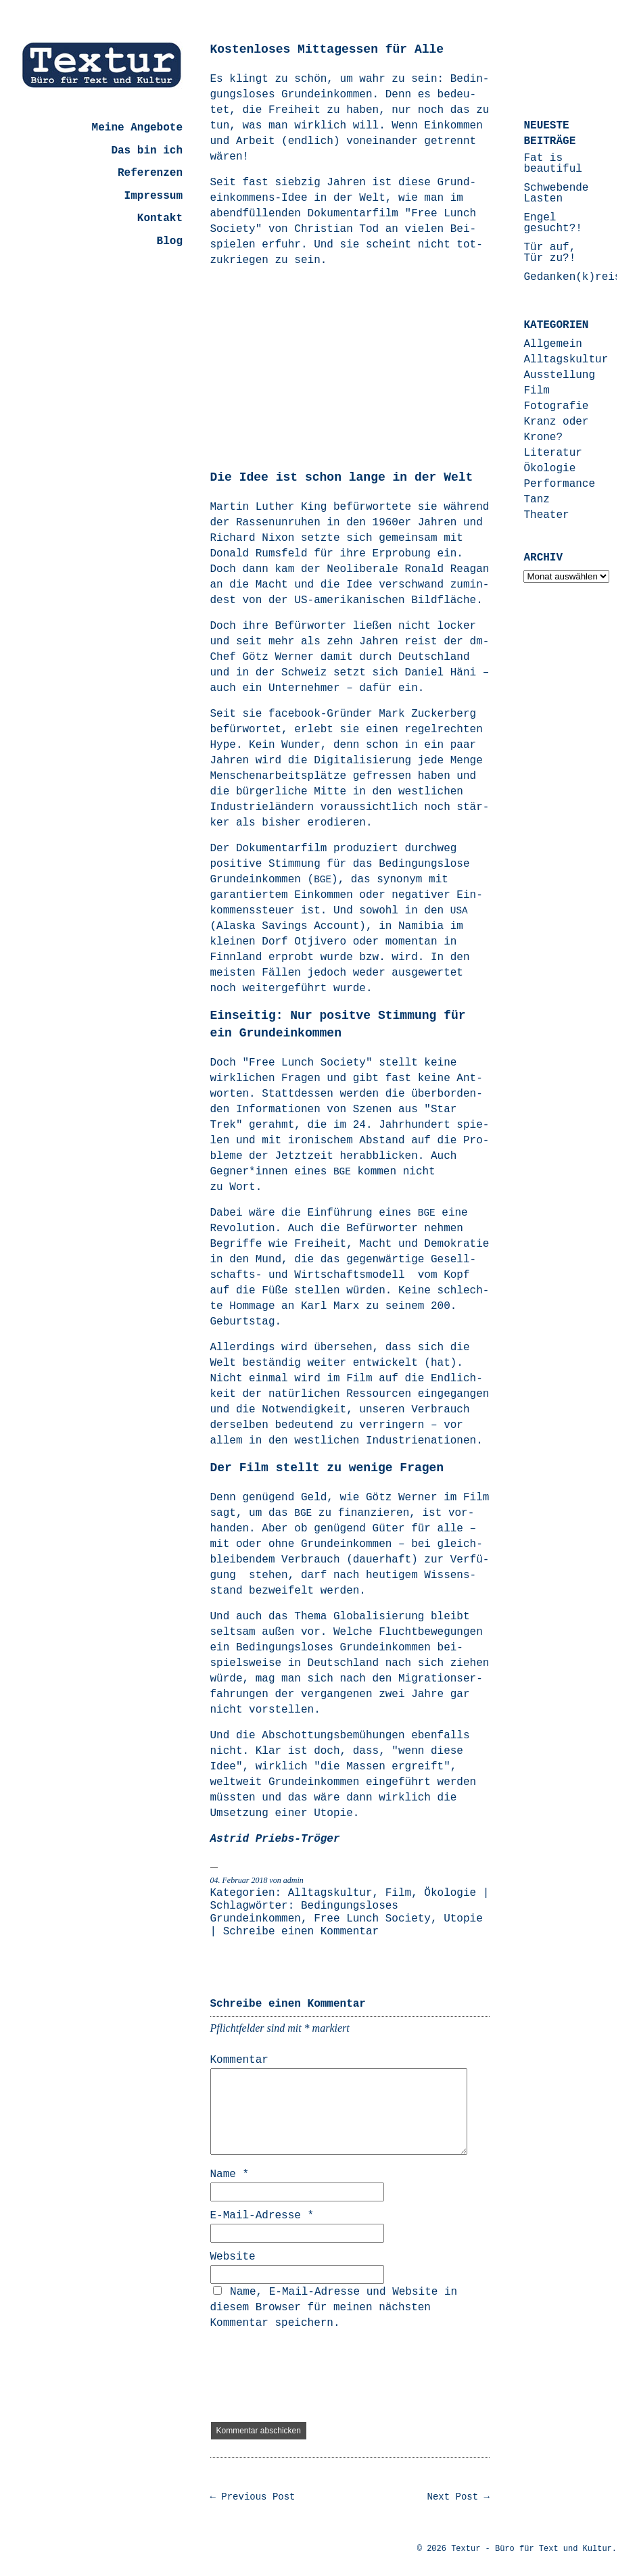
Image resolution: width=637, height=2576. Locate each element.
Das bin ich (147, 151)
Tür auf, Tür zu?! (549, 252)
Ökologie (450, 1893)
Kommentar (239, 2060)
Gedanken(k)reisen (578, 277)
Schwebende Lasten (555, 193)
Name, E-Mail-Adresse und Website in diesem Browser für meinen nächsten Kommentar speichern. (334, 2307)
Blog (170, 241)
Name (230, 2174)
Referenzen (150, 173)
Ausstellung (559, 375)
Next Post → (458, 2496)
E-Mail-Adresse (262, 2216)
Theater (546, 515)
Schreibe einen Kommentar (301, 1932)
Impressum (153, 196)
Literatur (552, 453)
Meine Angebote (137, 128)
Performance (559, 484)
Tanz (536, 500)
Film (398, 1893)
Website (233, 2257)
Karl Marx (333, 1306)
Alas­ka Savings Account (287, 926)
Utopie (463, 1919)
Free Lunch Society (372, 1919)
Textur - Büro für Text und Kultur (531, 2549)
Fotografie (555, 406)
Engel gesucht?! (552, 223)
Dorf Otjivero (304, 942)
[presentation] (313, 2376)
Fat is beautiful (552, 163)
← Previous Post (253, 2496)
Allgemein (552, 344)
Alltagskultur (330, 1893)
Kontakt (160, 218)
